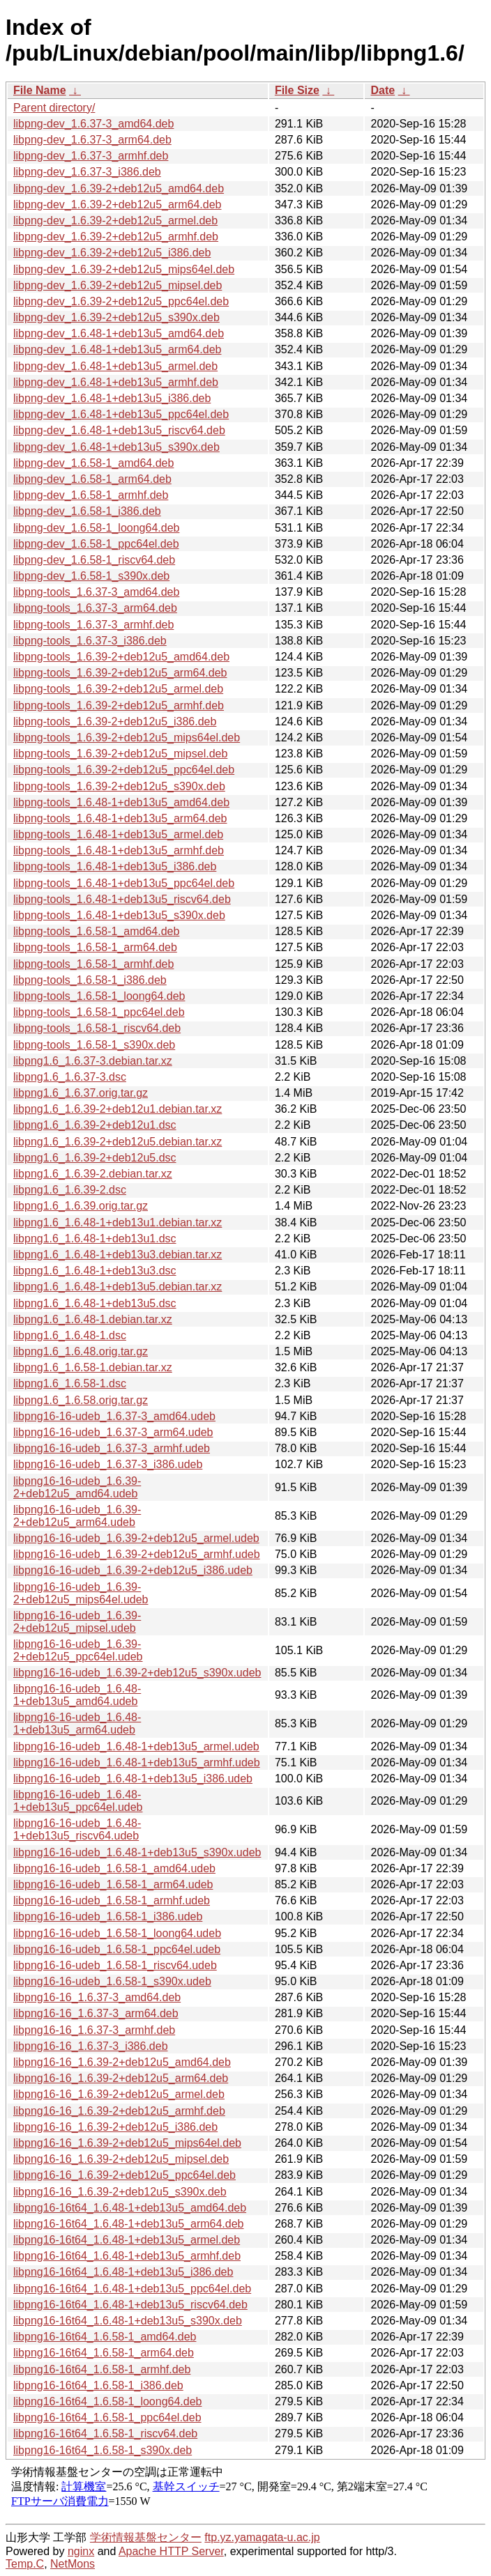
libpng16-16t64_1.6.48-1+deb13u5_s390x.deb (127, 2321)
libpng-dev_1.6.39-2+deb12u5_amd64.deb (118, 188)
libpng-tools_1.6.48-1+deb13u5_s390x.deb (119, 915)
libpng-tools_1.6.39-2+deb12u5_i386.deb (114, 721)
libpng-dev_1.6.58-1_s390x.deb (91, 576)
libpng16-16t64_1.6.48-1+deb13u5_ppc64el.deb (132, 2289)
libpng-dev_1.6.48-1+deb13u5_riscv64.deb (119, 430)
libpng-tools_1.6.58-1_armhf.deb (93, 964)
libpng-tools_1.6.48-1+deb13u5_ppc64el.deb (123, 883)
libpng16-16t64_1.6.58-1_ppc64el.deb (107, 2417)
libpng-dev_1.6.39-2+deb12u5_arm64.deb (117, 204)
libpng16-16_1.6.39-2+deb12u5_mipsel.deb (121, 2159)
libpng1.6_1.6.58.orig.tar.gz (80, 1400)
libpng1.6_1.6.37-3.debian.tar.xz (92, 1061)
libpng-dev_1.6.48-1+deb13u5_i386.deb (112, 398)
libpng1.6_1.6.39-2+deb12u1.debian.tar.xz (117, 1109)
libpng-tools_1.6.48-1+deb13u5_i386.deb (114, 866)
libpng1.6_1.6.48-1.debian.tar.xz (92, 1319)
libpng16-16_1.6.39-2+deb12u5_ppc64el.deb (124, 2175)
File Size (297, 90)
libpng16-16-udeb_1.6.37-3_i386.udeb (107, 1464)
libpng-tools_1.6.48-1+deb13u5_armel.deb (118, 834)
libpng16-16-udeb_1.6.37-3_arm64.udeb (113, 1432)
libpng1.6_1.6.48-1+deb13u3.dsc (94, 1271)
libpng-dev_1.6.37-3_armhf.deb (90, 156)
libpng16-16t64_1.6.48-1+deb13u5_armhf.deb (127, 2256)
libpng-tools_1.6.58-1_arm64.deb (95, 947)
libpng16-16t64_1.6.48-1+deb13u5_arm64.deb (128, 2224)
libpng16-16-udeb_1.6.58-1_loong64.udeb (117, 1933)
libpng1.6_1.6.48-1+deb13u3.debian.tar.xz (117, 1254)
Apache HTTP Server (171, 2551)
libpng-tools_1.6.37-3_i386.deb (90, 641)
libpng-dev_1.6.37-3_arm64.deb (92, 140)
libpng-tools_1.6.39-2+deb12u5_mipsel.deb (120, 753)
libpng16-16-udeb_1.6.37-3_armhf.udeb (111, 1448)
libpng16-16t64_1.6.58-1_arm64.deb (103, 2353)
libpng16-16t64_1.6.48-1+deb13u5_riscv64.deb (130, 2305)
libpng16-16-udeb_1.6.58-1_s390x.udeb (112, 1981)
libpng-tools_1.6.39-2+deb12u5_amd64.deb (121, 657)
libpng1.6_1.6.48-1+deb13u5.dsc (94, 1303)
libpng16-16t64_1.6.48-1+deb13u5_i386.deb (123, 2272)
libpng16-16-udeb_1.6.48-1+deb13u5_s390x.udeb (137, 1852)
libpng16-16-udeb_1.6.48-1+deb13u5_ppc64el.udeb (78, 1801)
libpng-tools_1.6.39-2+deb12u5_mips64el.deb (126, 737)
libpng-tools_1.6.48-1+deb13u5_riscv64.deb (122, 899)
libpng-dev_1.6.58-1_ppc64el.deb (96, 544)
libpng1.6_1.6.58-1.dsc (69, 1383)
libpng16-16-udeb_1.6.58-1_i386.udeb (107, 1916)
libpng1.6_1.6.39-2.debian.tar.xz (92, 1174)
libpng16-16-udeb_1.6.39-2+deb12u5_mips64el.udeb (81, 1593)
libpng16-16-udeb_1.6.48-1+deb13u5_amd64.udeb (77, 1695)
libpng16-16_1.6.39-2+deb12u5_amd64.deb (122, 2062)
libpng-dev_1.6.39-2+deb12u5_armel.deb (115, 220)
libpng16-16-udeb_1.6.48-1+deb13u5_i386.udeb (132, 1778)
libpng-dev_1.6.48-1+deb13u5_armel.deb (115, 366)
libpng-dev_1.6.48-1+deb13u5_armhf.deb (115, 382)
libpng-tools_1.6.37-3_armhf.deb (93, 625)
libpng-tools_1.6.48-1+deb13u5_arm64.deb (120, 818)
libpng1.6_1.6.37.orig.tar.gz (80, 1093)
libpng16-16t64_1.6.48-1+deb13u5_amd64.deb (129, 2208)
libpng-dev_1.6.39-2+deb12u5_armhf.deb (115, 236)
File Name (39, 90)
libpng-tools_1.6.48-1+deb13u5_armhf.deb (118, 850)
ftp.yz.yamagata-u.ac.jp (261, 2537)
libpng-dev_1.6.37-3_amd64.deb (93, 124)
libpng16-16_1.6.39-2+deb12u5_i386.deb (115, 2127)
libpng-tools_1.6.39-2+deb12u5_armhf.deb (118, 705)
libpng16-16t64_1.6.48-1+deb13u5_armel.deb (126, 2240)
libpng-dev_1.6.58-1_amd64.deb (93, 463)
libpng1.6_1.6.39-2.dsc (69, 1190)
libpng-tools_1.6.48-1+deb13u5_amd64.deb (121, 802)
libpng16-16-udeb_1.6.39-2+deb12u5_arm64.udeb (77, 1516)
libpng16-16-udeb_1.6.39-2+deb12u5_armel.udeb (136, 1538)
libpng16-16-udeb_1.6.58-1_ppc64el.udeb (116, 1949)
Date (382, 90)
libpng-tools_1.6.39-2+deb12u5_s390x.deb (119, 786)
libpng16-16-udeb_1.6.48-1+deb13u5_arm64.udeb (77, 1723)
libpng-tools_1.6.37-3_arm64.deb (95, 608)
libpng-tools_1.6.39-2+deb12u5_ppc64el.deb (123, 770)
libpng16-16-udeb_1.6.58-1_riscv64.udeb (115, 1965)
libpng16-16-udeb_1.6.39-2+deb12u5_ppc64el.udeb (78, 1650)
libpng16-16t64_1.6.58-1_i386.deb (98, 2385)
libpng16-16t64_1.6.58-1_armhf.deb (101, 2369)
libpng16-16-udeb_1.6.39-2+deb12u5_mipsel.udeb (77, 1622)
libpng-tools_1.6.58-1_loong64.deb (99, 996)
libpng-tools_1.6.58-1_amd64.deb (96, 931)
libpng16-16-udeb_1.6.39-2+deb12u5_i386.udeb (132, 1570)
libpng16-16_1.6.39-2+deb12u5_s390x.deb (120, 2192)
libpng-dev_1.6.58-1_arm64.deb (92, 479)
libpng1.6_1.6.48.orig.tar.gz (80, 1351)
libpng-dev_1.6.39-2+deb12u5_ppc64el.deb (121, 301)
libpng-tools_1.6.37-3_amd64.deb (96, 592)
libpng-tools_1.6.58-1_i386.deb (90, 980)
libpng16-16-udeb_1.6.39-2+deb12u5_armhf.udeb (136, 1554)
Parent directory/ (54, 108)
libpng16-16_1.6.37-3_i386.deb (90, 2046)
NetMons (72, 2564)
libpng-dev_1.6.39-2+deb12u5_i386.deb (112, 253)
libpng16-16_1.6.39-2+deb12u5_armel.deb (119, 2094)
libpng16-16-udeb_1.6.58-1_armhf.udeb (111, 1900)
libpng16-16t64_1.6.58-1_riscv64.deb (105, 2433)
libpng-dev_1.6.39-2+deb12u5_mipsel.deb (117, 285)
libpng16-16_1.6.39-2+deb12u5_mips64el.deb (127, 2143)
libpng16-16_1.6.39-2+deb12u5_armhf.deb (119, 2111)
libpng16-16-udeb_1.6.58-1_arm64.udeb (113, 1884)
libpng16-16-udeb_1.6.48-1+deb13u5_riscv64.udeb (77, 1829)
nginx (81, 2551)
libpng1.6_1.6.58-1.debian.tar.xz (92, 1367)
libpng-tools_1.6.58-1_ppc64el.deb (99, 1012)
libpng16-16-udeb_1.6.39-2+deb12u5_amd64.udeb (77, 1487)
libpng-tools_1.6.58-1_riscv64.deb (97, 1028)
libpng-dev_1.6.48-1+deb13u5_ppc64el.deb (121, 414)
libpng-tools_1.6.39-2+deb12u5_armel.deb (118, 689)
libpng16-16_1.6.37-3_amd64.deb (97, 1997)
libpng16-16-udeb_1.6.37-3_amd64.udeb (114, 1416)
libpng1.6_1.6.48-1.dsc (69, 1335)
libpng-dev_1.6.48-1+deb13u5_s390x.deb (116, 447)
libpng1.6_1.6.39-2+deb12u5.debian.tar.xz (117, 1142)
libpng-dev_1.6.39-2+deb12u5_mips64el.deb (123, 269)
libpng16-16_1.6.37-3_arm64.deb (96, 2013)
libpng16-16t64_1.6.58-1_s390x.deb (102, 2450)
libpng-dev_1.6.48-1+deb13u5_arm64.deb (117, 349)
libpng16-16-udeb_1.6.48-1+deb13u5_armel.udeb (136, 1746)
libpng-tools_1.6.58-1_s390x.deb (94, 1045)
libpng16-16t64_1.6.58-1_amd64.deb (104, 2337)
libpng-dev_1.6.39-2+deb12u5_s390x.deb (116, 317)
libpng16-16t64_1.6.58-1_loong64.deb (107, 2401)
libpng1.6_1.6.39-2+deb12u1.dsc (94, 1125)
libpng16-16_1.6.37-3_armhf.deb (94, 2030)
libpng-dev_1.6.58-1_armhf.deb (90, 495)
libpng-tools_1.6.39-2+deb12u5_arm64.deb (120, 673)
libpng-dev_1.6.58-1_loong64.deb (96, 528)
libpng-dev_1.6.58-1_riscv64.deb (94, 560)
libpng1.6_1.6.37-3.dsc (69, 1077)
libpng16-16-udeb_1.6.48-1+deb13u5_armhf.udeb (136, 1762)
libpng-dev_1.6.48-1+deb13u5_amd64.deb (118, 333)
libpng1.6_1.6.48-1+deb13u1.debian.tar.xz (117, 1222)
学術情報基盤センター (146, 2537)
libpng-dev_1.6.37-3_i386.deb (87, 172)
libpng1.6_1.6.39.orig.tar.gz (80, 1206)
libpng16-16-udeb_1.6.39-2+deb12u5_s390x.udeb (137, 1673)
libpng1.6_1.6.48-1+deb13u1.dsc (94, 1238)
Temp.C (25, 2564)
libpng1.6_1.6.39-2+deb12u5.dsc (94, 1158)
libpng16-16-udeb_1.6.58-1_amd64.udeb (114, 1868)
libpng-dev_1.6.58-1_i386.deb (87, 511)
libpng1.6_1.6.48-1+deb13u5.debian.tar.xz (117, 1287)
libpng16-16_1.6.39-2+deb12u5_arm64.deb (120, 2078)
